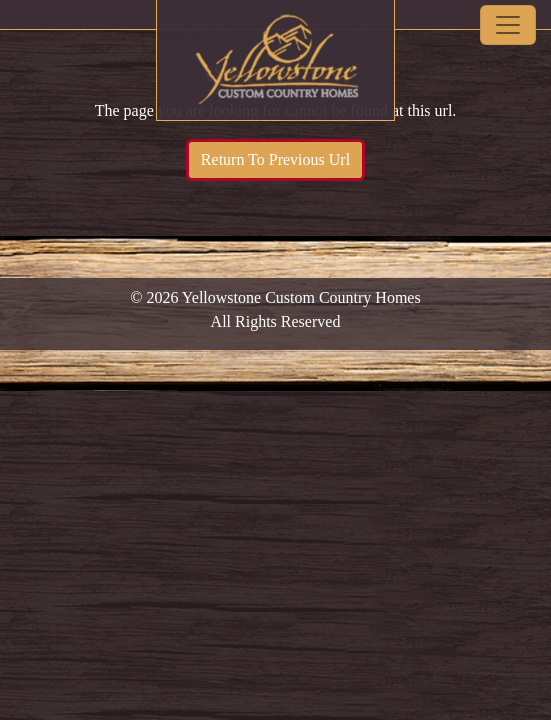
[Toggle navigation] (508, 25)
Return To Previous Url (275, 159)
